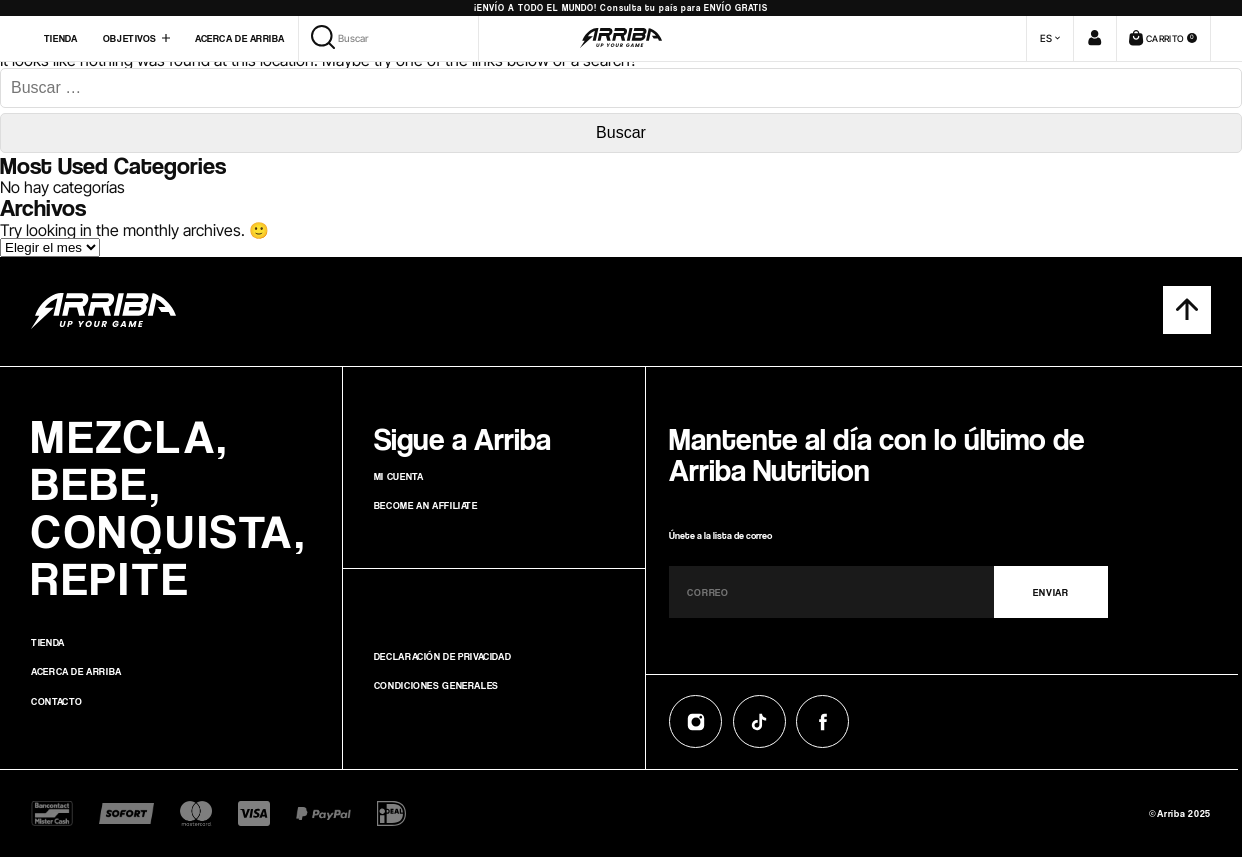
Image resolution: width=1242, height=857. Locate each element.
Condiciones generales (436, 685)
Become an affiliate (426, 505)
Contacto (57, 701)
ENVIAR (1050, 592)
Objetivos (130, 38)
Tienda (60, 38)
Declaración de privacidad (443, 656)
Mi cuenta (399, 476)
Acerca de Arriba (239, 38)
